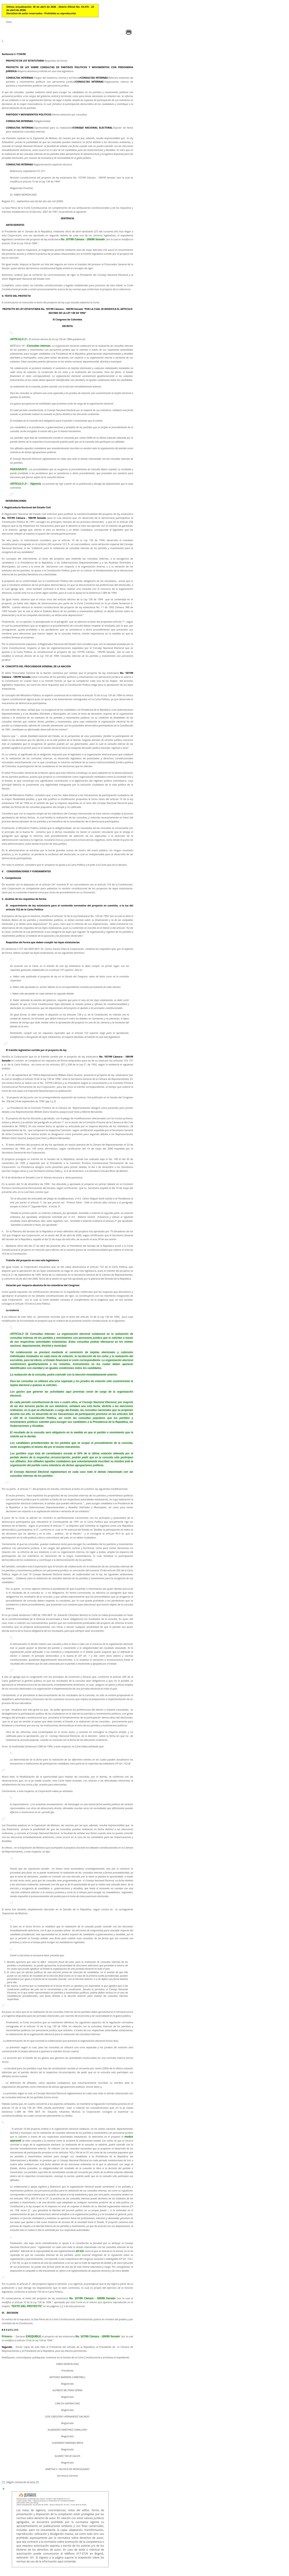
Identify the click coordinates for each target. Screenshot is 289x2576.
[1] (3, 2482)
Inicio (9, 21)
